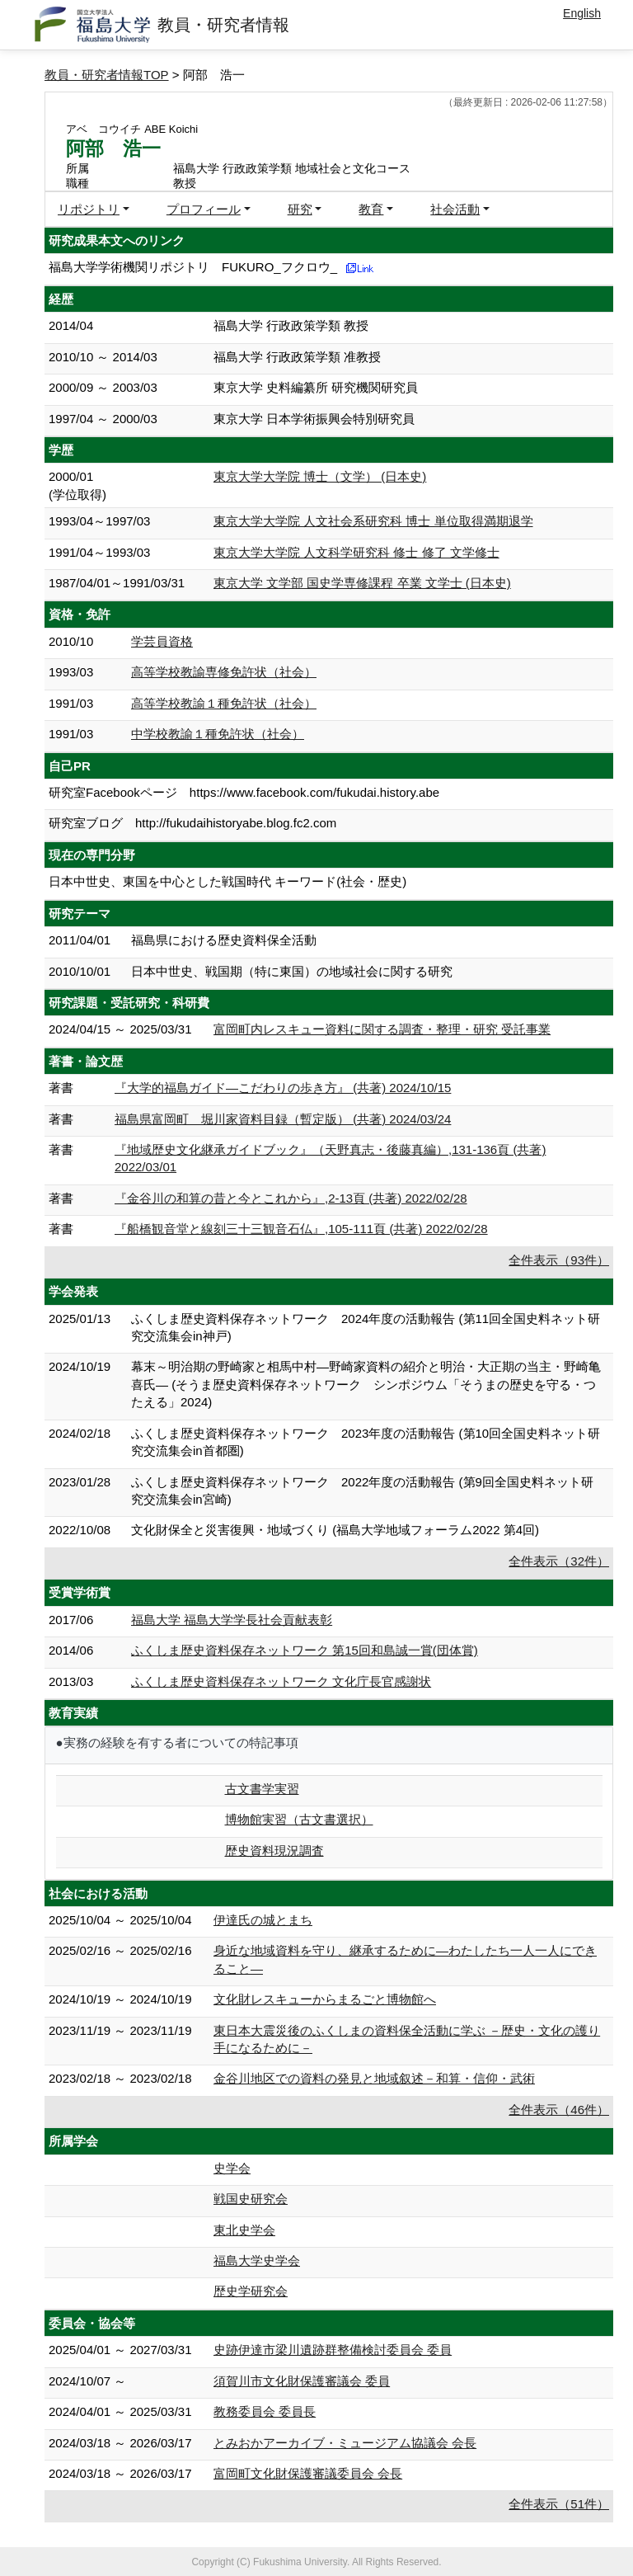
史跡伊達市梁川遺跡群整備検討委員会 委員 (332, 2350)
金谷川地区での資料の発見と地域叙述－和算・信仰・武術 (374, 2078)
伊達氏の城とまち (262, 1920)
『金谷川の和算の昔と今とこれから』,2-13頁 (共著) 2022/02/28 (291, 1198)
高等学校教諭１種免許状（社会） (223, 703)
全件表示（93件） (559, 1260)
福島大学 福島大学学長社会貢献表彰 (231, 1620)
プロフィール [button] (203, 209)
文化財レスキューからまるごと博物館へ (324, 1999)
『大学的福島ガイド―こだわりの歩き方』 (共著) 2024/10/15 (283, 1088)
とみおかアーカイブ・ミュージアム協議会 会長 (344, 2443)
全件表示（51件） (559, 2504)
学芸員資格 (162, 641)
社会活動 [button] (455, 209)
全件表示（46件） (559, 2110)
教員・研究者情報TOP (107, 75)
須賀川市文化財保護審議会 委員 (301, 2381)
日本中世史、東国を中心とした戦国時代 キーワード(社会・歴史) (227, 881)
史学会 (232, 2168)
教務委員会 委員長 (264, 2411)
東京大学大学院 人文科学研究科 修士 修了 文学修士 (356, 552)
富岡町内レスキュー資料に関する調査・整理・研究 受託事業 (382, 1029)
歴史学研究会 (250, 2291)
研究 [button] (300, 209)
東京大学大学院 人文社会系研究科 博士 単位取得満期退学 (373, 521)
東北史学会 (244, 2230)
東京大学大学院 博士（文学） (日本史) (319, 476)
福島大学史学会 (256, 2260)
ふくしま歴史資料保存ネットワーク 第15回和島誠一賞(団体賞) (304, 1650)
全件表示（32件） (559, 1561)
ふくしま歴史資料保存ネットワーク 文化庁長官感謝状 (281, 1681)
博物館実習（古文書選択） (299, 1819)
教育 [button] (371, 209)
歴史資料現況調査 (274, 1851)
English (582, 13)
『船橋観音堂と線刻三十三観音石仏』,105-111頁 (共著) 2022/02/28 (301, 1229)
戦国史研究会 (250, 2199)
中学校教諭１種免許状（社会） (217, 734)
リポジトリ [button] (89, 209)
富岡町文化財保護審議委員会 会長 (307, 2473)
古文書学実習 (262, 1789)
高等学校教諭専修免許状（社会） (223, 672)
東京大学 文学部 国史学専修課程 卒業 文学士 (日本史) (362, 583)
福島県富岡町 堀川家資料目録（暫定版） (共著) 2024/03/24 (283, 1119)
